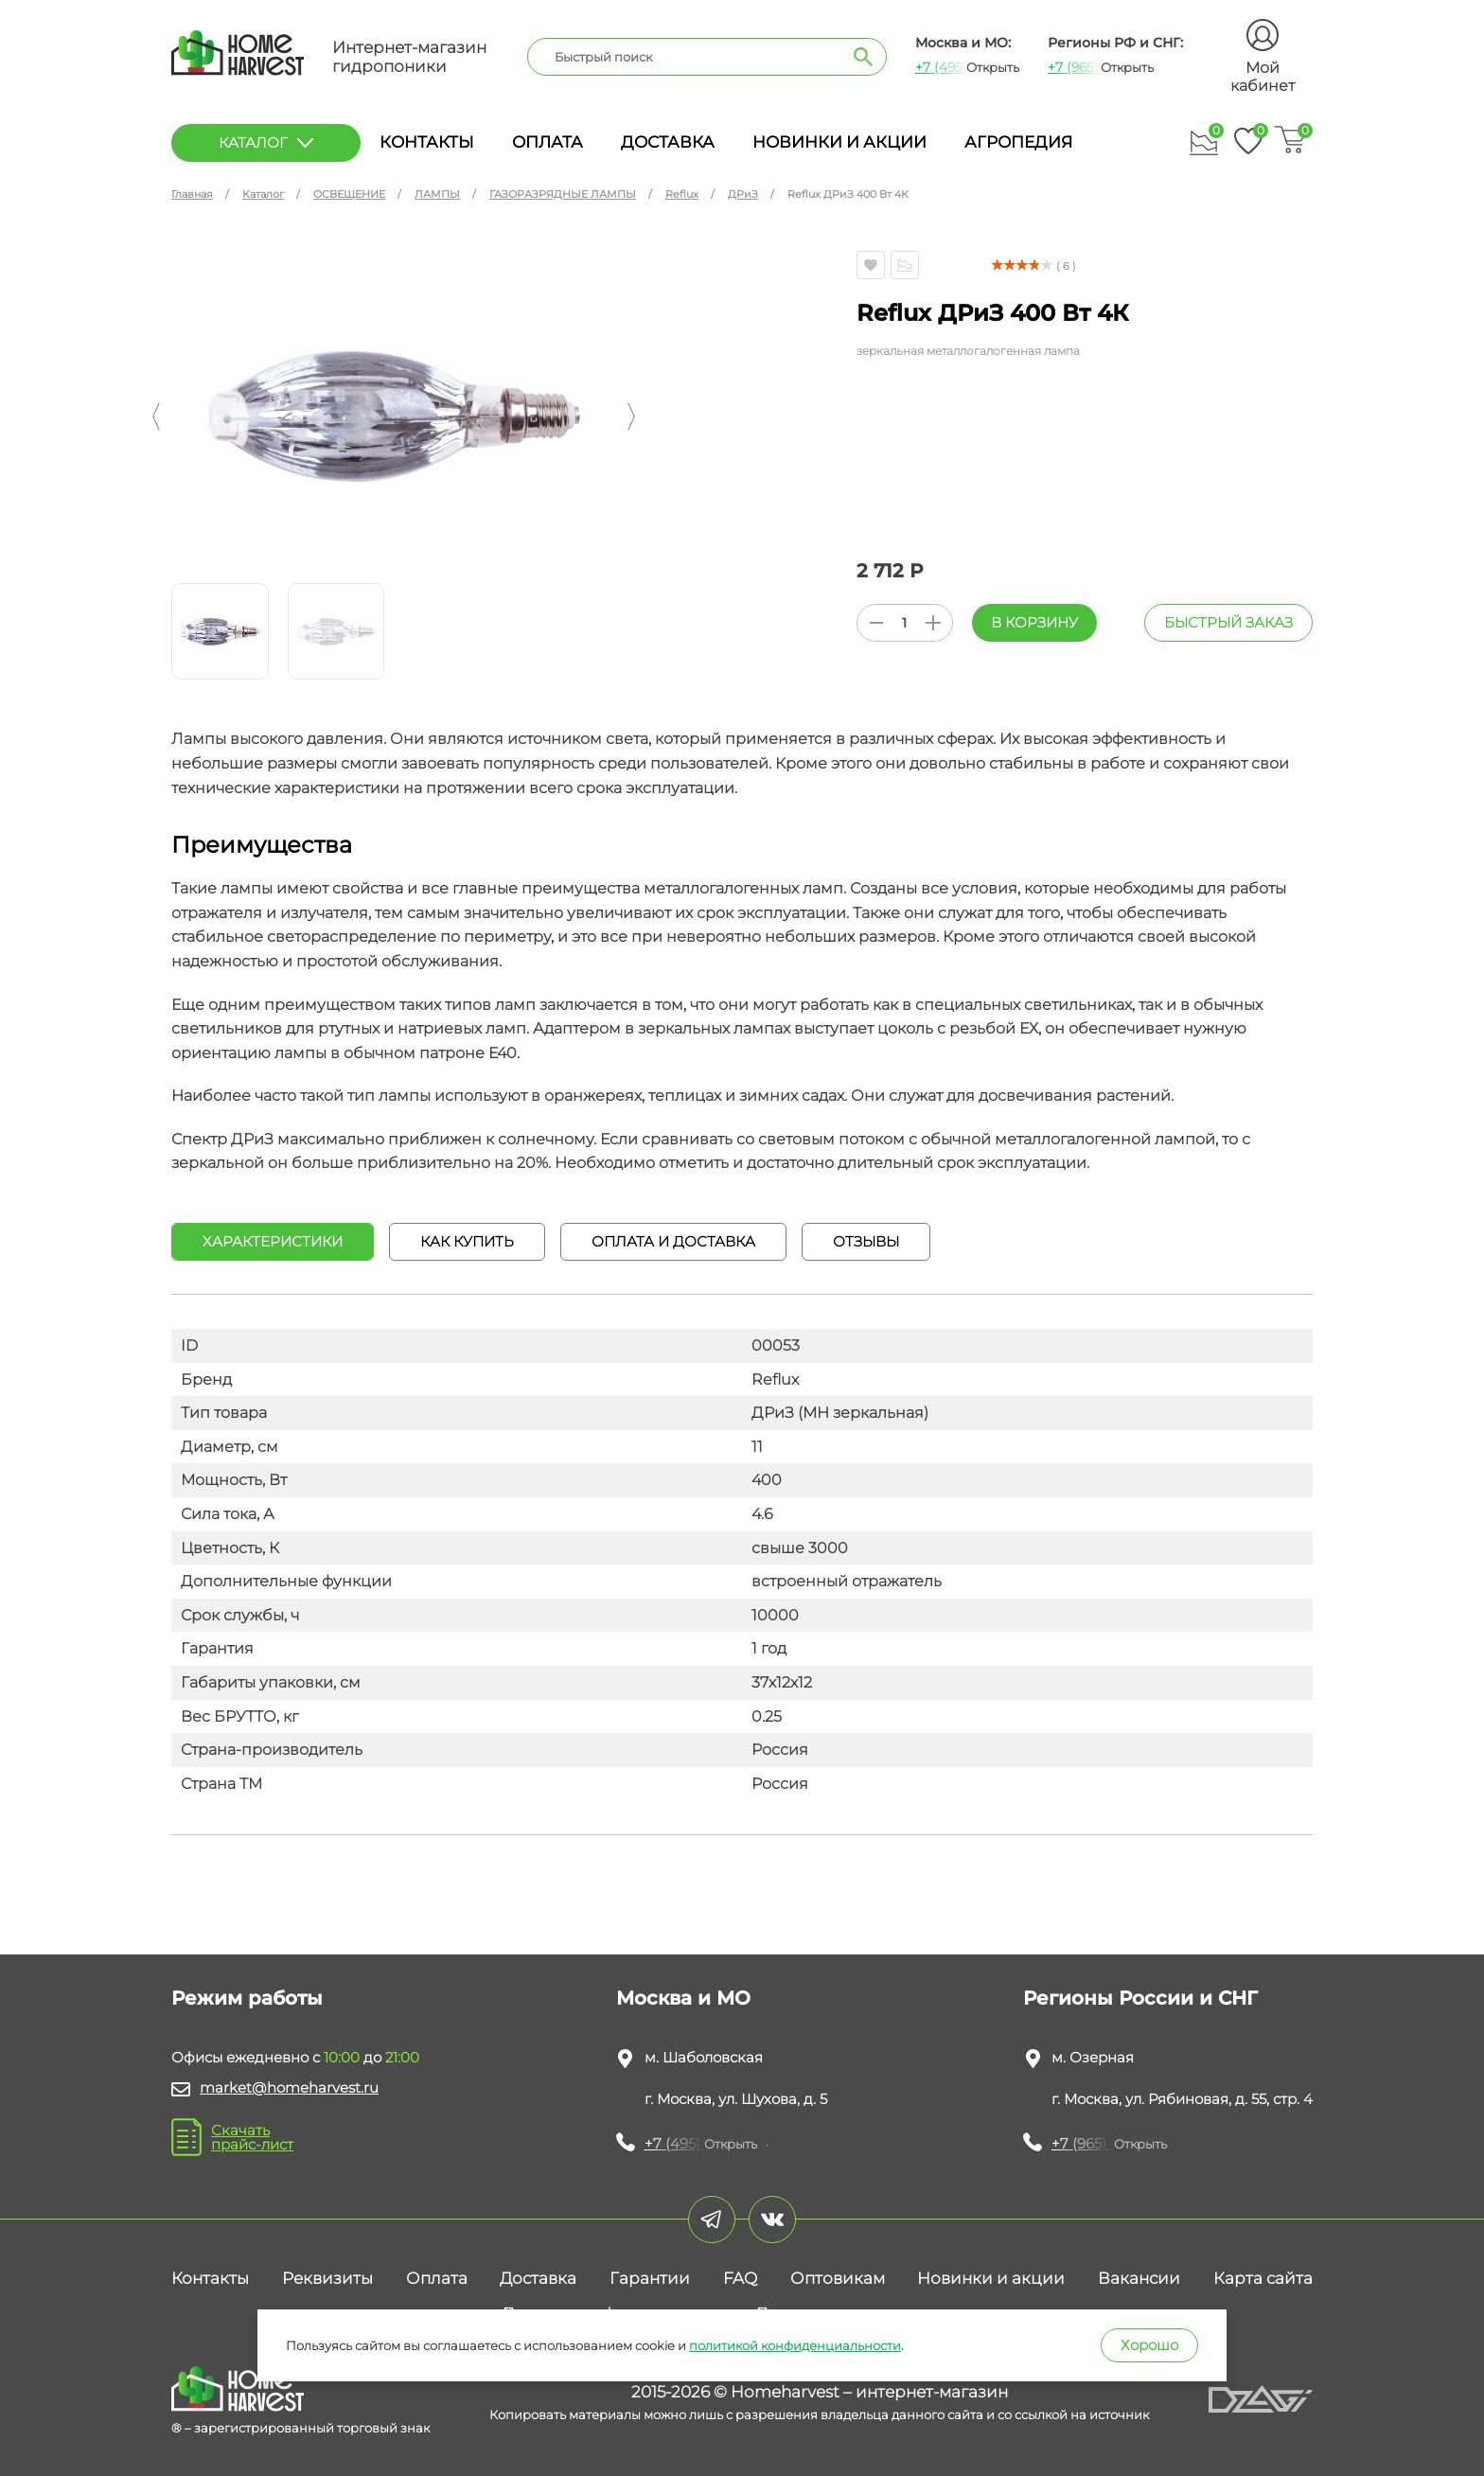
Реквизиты (327, 2278)
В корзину (1034, 622)
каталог (266, 142)
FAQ (740, 2278)
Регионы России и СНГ (1140, 1998)
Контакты (427, 142)
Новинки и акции (839, 142)
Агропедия (1018, 142)
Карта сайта (1263, 2278)
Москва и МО (683, 1998)
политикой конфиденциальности (795, 2345)
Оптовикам (837, 2278)
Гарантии (650, 2278)
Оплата (547, 142)
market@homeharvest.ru (289, 2087)
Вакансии (1139, 2278)
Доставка (668, 142)
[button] (156, 416)
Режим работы (247, 1998)
